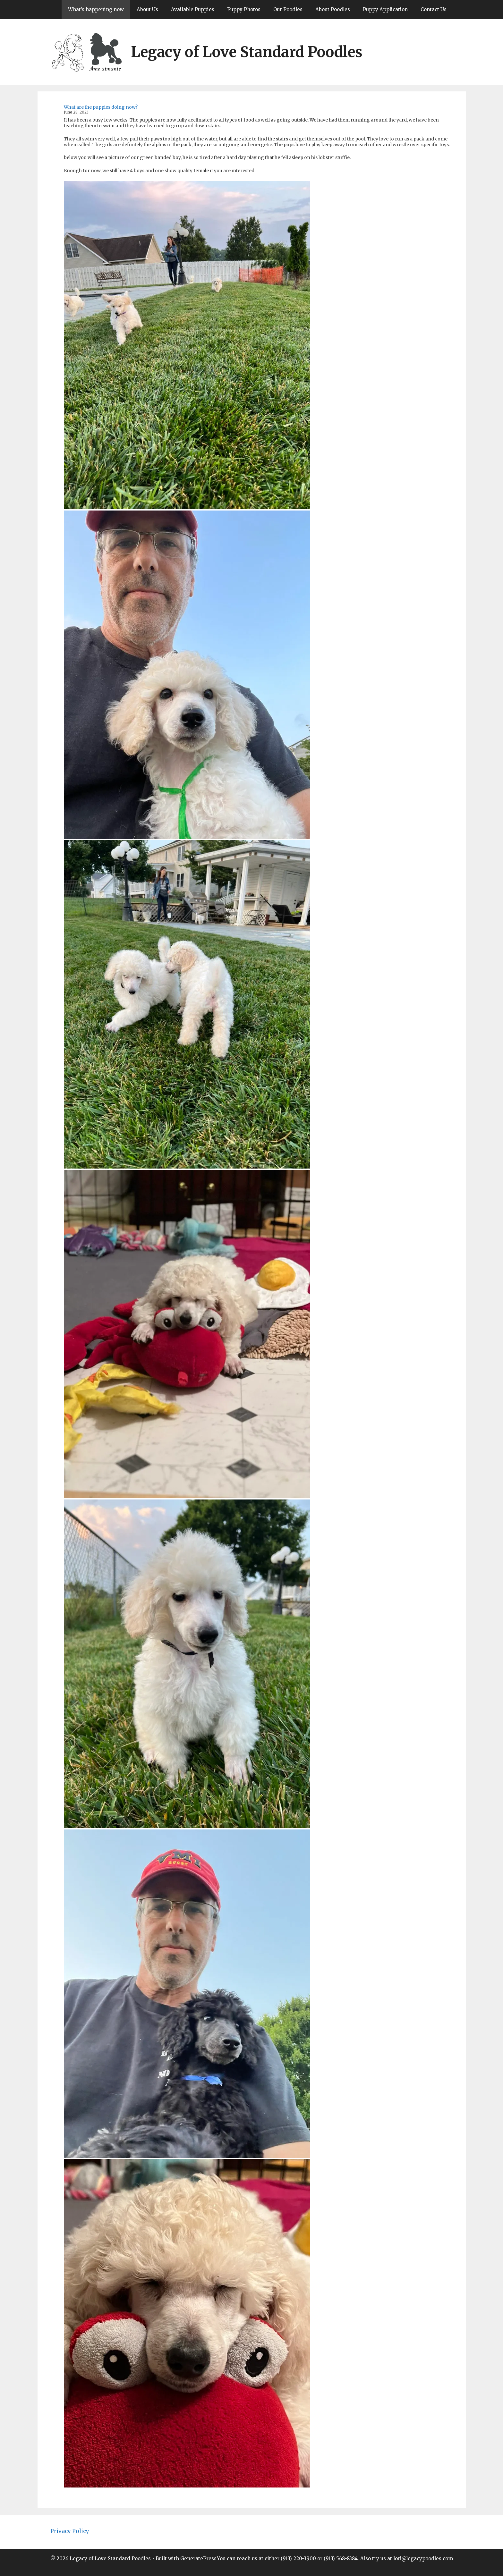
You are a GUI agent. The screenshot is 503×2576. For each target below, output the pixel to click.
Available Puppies (192, 9)
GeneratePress (198, 2558)
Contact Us (434, 9)
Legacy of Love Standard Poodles (246, 52)
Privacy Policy (69, 2531)
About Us (147, 9)
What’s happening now (96, 9)
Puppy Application (385, 9)
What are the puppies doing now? (101, 107)
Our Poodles (288, 9)
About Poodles (332, 9)
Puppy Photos (243, 9)
